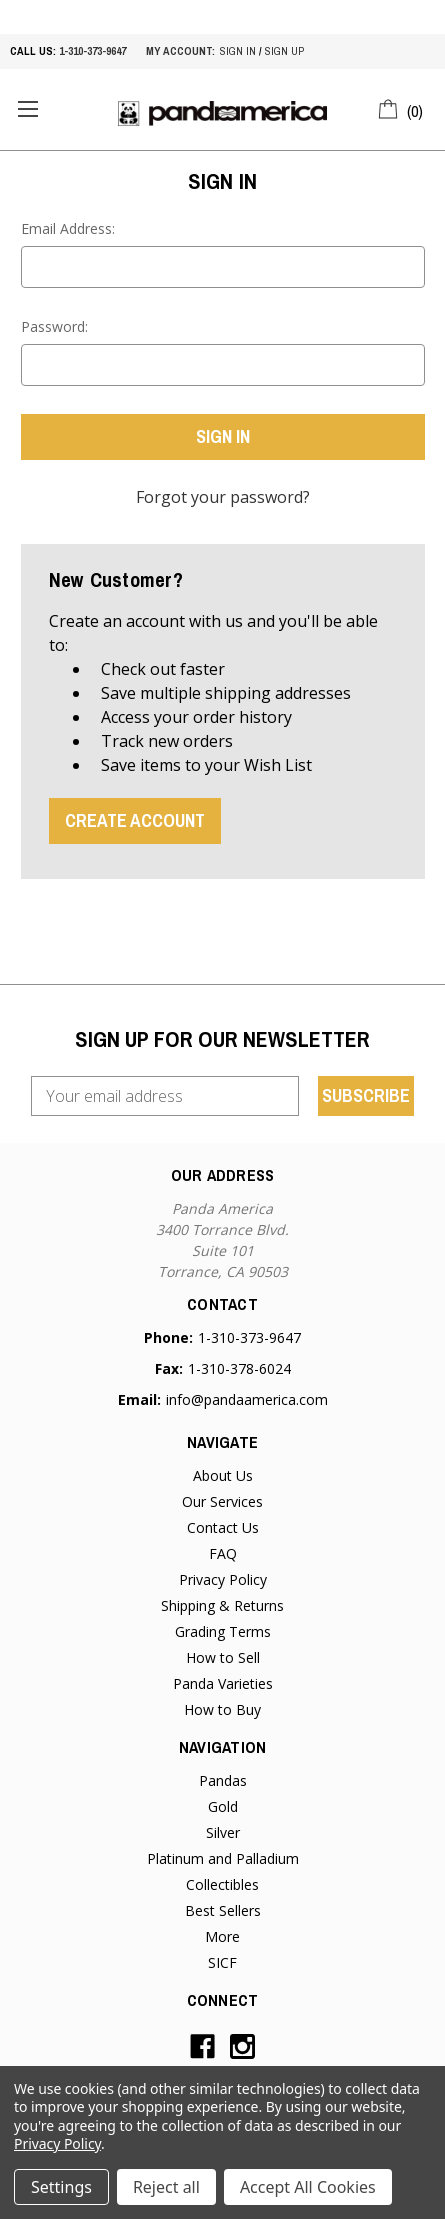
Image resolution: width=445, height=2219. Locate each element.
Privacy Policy (223, 1579)
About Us (223, 1475)
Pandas (223, 1780)
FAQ (223, 1553)
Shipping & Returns (222, 1605)
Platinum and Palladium (223, 1858)
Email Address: (68, 228)
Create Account (135, 820)
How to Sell (223, 1657)
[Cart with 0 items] (401, 108)
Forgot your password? (223, 497)
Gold (223, 1806)
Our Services (222, 1501)
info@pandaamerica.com (247, 1399)
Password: (54, 326)
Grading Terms (223, 1631)
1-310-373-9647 (92, 51)
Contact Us (223, 1527)
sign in (238, 51)
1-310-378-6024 (239, 1368)
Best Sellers (223, 1910)
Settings (61, 2187)
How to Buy (222, 1709)
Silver (223, 1832)
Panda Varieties (223, 1683)
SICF (222, 1962)
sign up (284, 51)
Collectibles (222, 1884)
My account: (180, 51)
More (222, 1936)
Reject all (166, 2187)
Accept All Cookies (308, 2187)
